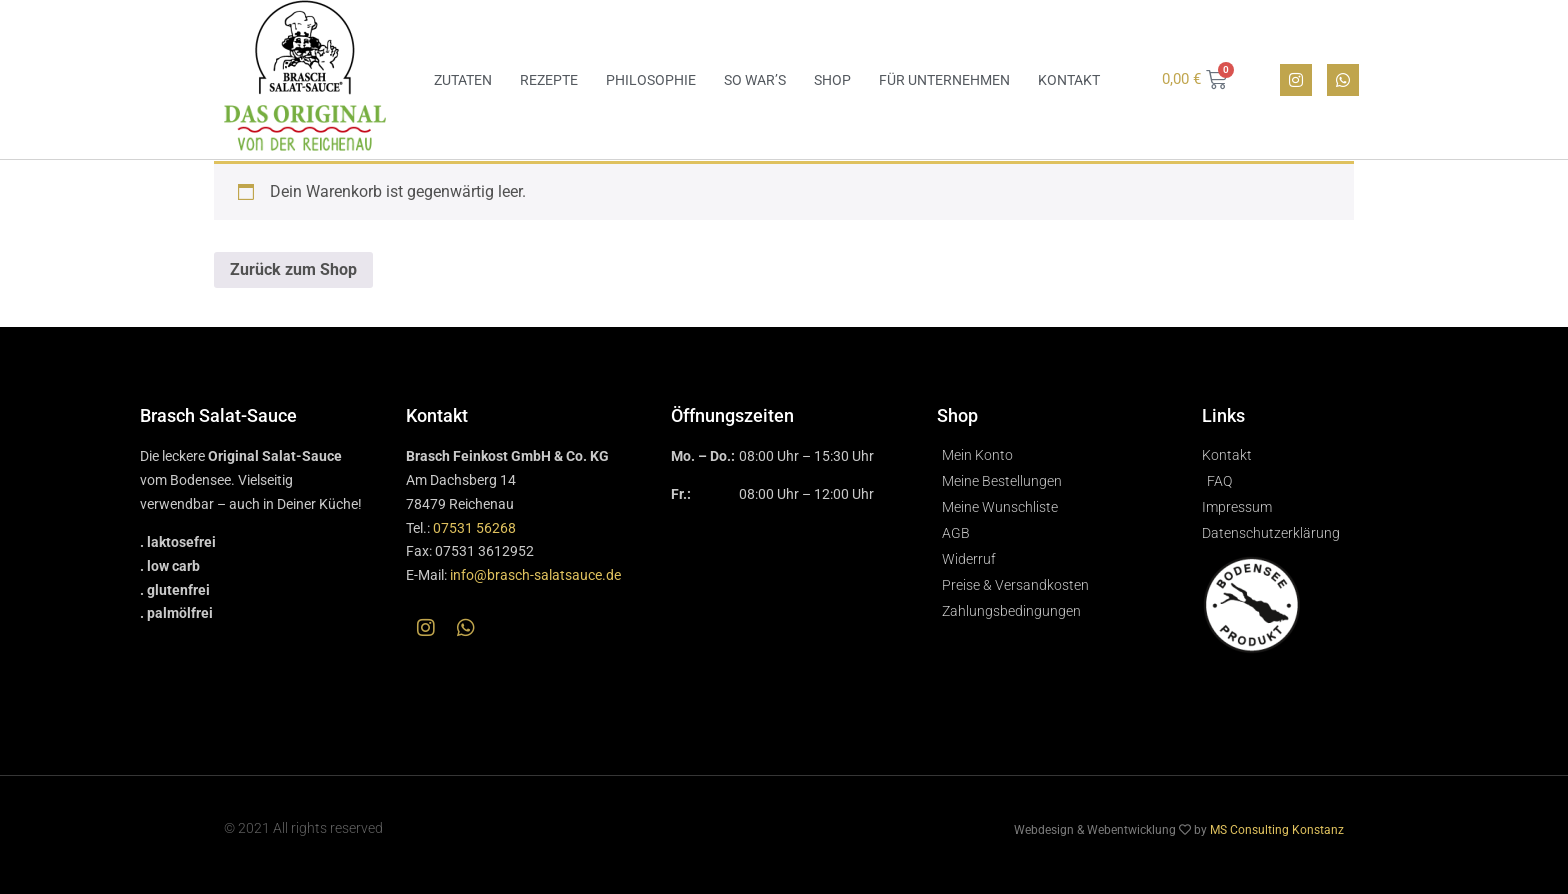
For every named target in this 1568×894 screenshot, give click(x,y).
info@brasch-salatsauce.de (535, 575)
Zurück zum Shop (293, 269)
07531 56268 (474, 528)
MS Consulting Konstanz (1277, 830)
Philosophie (651, 80)
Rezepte (549, 80)
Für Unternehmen (944, 80)
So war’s (755, 80)
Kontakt (1069, 80)
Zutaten (463, 80)
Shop (832, 80)
